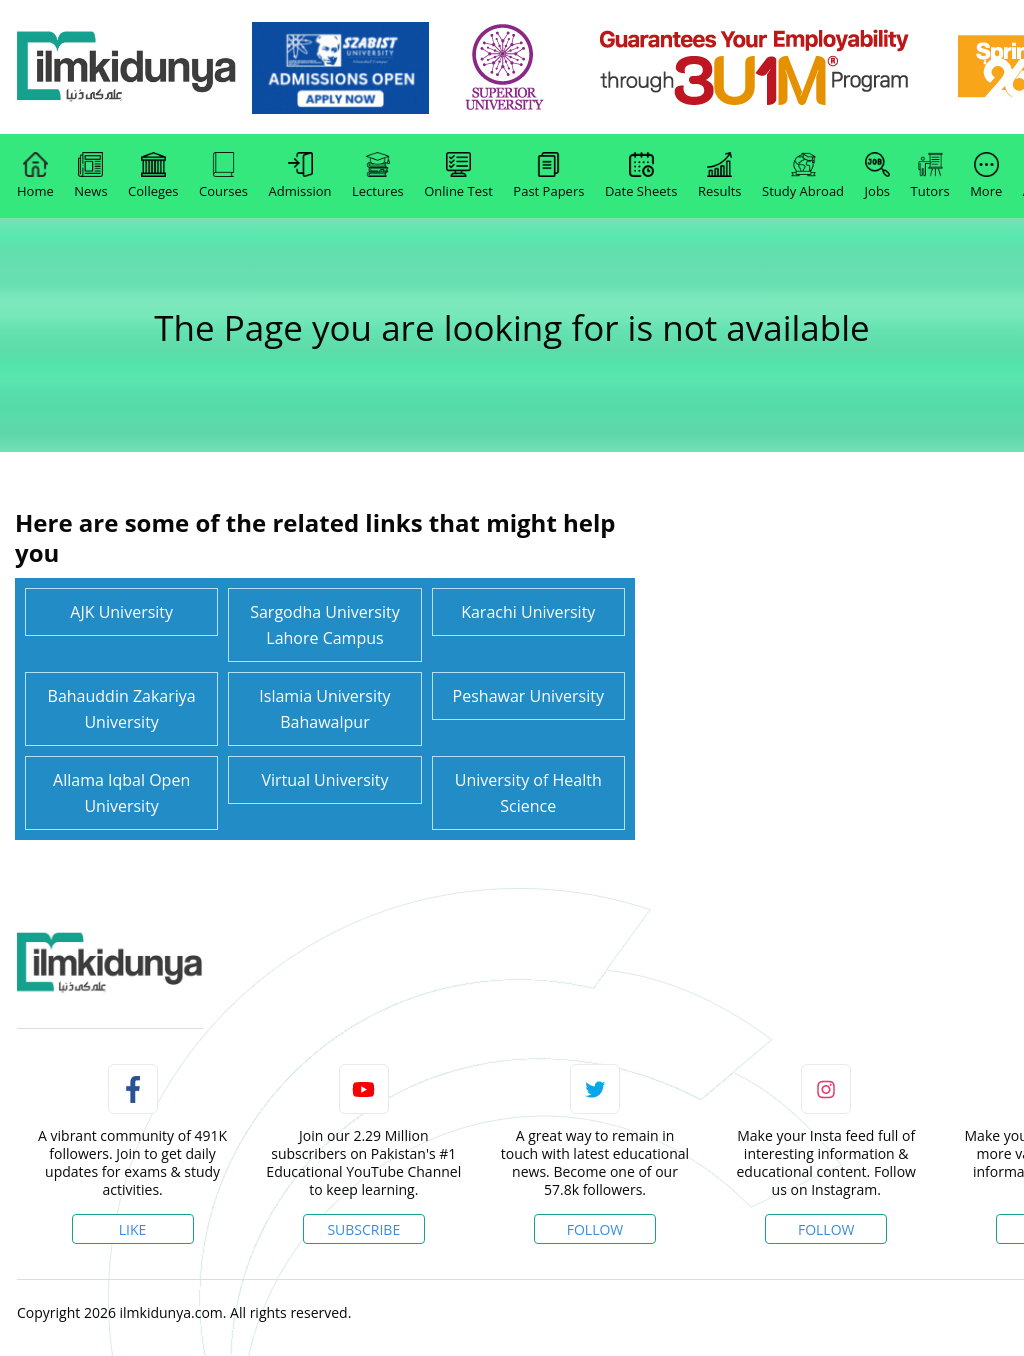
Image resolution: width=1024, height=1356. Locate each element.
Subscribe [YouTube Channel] (363, 1229)
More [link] (986, 176)
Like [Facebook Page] (133, 1229)
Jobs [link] (877, 176)
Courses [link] (223, 176)
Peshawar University (528, 696)
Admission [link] (300, 176)
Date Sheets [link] (641, 176)
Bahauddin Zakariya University (122, 709)
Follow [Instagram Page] (826, 1229)
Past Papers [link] (548, 176)
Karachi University (528, 612)
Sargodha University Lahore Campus (325, 625)
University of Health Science (528, 793)
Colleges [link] (153, 176)
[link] (340, 68)
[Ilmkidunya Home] (127, 67)
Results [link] (720, 176)
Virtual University (324, 780)
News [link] (90, 176)
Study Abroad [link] (803, 176)
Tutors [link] (930, 176)
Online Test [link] (458, 176)
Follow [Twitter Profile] (595, 1229)
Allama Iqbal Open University (121, 793)
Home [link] (35, 176)
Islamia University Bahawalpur (324, 709)
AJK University (121, 612)
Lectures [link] (378, 176)
